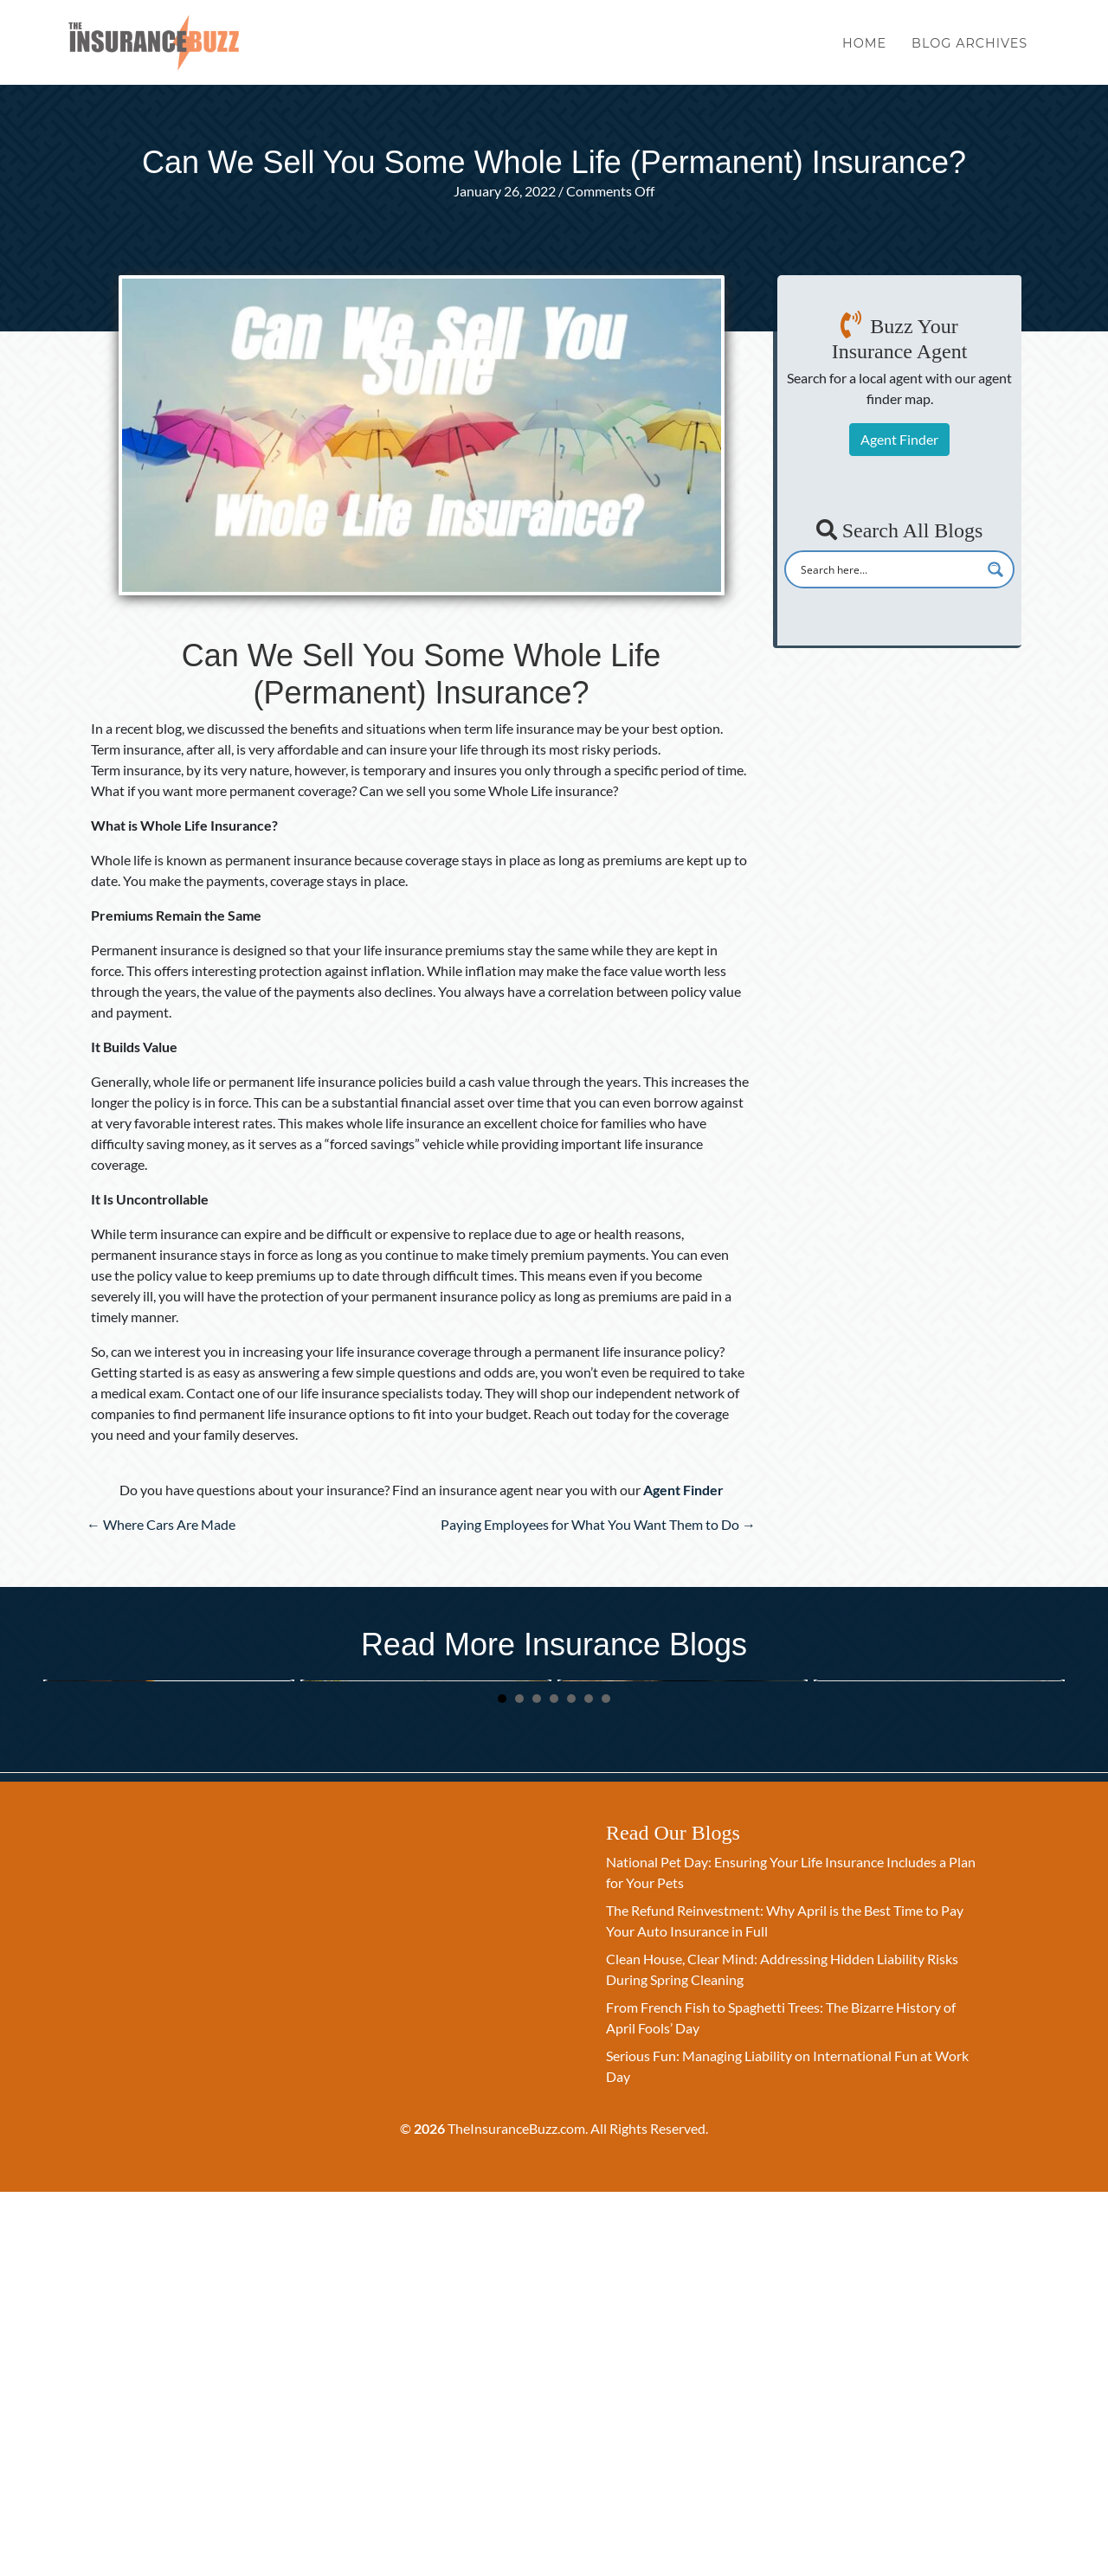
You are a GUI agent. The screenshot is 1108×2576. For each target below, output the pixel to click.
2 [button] (519, 2082)
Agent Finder (899, 439)
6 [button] (588, 2082)
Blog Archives (969, 50)
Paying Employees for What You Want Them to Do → (598, 1524)
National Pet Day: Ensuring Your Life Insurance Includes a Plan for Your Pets (168, 1905)
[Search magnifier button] (995, 569)
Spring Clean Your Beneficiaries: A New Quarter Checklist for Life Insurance (421, 1905)
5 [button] (571, 2082)
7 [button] (606, 2082)
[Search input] (888, 569)
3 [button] (536, 2082)
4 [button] (554, 2082)
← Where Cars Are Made (161, 1524)
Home (864, 50)
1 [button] (502, 2082)
